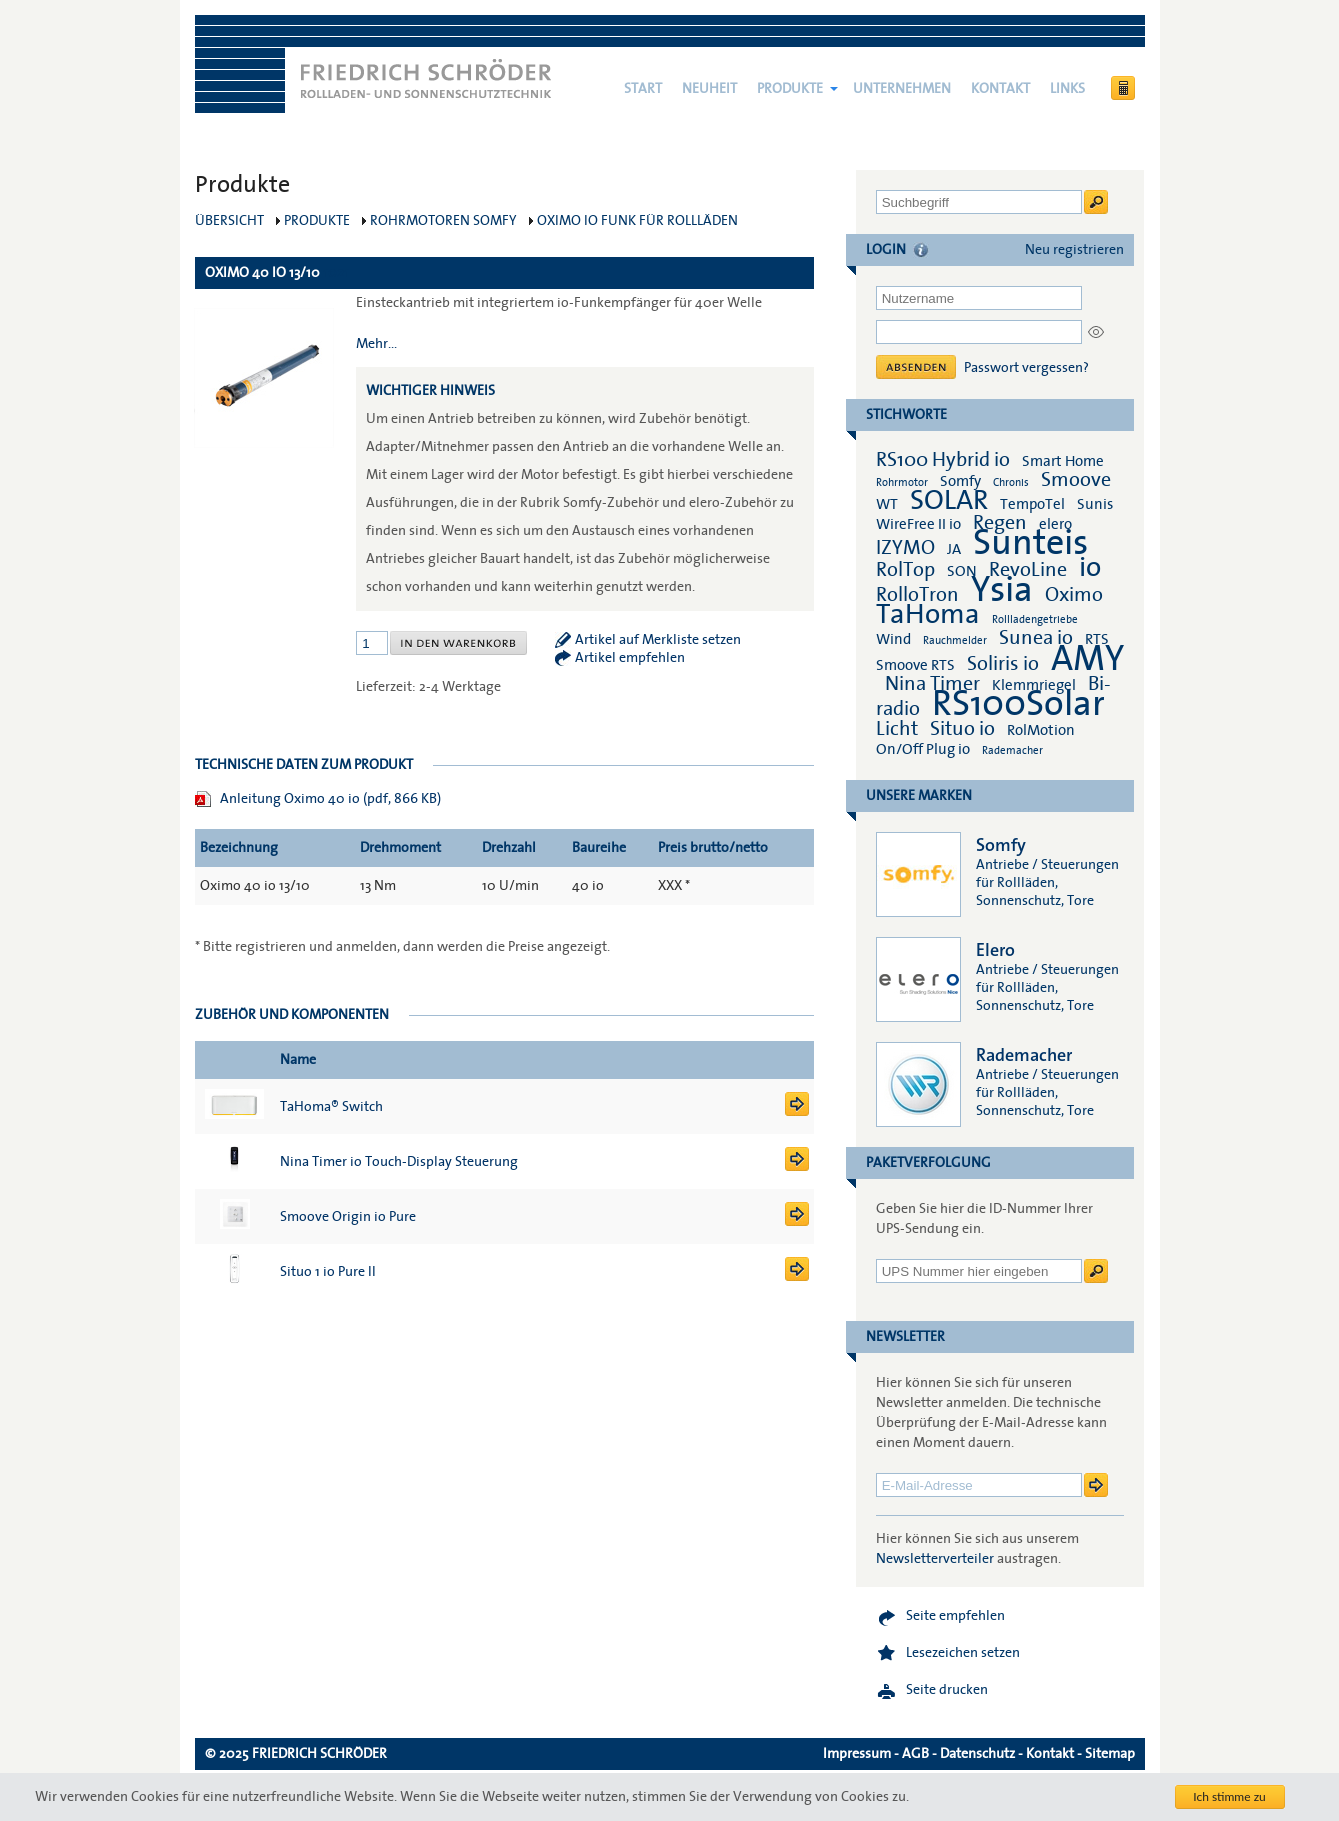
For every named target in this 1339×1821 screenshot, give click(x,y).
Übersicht (229, 221)
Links (1067, 89)
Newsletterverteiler (935, 1559)
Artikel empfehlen (630, 658)
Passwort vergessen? (1026, 368)
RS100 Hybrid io (943, 460)
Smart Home (1063, 461)
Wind (893, 639)
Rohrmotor (902, 482)
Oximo (1074, 595)
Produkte (790, 89)
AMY (1087, 659)
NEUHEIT (709, 89)
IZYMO (905, 548)
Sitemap (1110, 1754)
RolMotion (1041, 730)
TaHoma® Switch (331, 1107)
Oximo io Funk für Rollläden (637, 221)
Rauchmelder (955, 640)
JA (955, 549)
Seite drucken (947, 1690)
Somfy (960, 481)
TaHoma (928, 614)
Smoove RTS (915, 665)
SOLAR (949, 500)
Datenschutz (977, 1754)
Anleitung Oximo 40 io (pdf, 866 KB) (330, 799)
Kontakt (1000, 89)
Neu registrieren (1074, 250)
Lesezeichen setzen (963, 1653)
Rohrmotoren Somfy (443, 221)
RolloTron (917, 595)
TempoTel (1032, 504)
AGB (915, 1754)
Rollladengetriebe (1035, 619)
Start (643, 89)
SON (962, 571)
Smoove (1076, 480)
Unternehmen (902, 89)
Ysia (1002, 590)
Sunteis (1030, 543)
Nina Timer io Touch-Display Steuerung (399, 1162)
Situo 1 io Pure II (328, 1272)
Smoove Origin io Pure (348, 1217)
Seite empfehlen (955, 1616)
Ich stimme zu (1229, 1796)
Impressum (857, 1754)
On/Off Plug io (923, 749)
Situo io (962, 729)
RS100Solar (1018, 704)
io (1090, 567)
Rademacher (1012, 750)
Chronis (1011, 482)
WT (887, 504)
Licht (897, 729)
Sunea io (1036, 638)
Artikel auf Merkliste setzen (658, 640)
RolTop (905, 570)
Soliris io (1003, 664)
